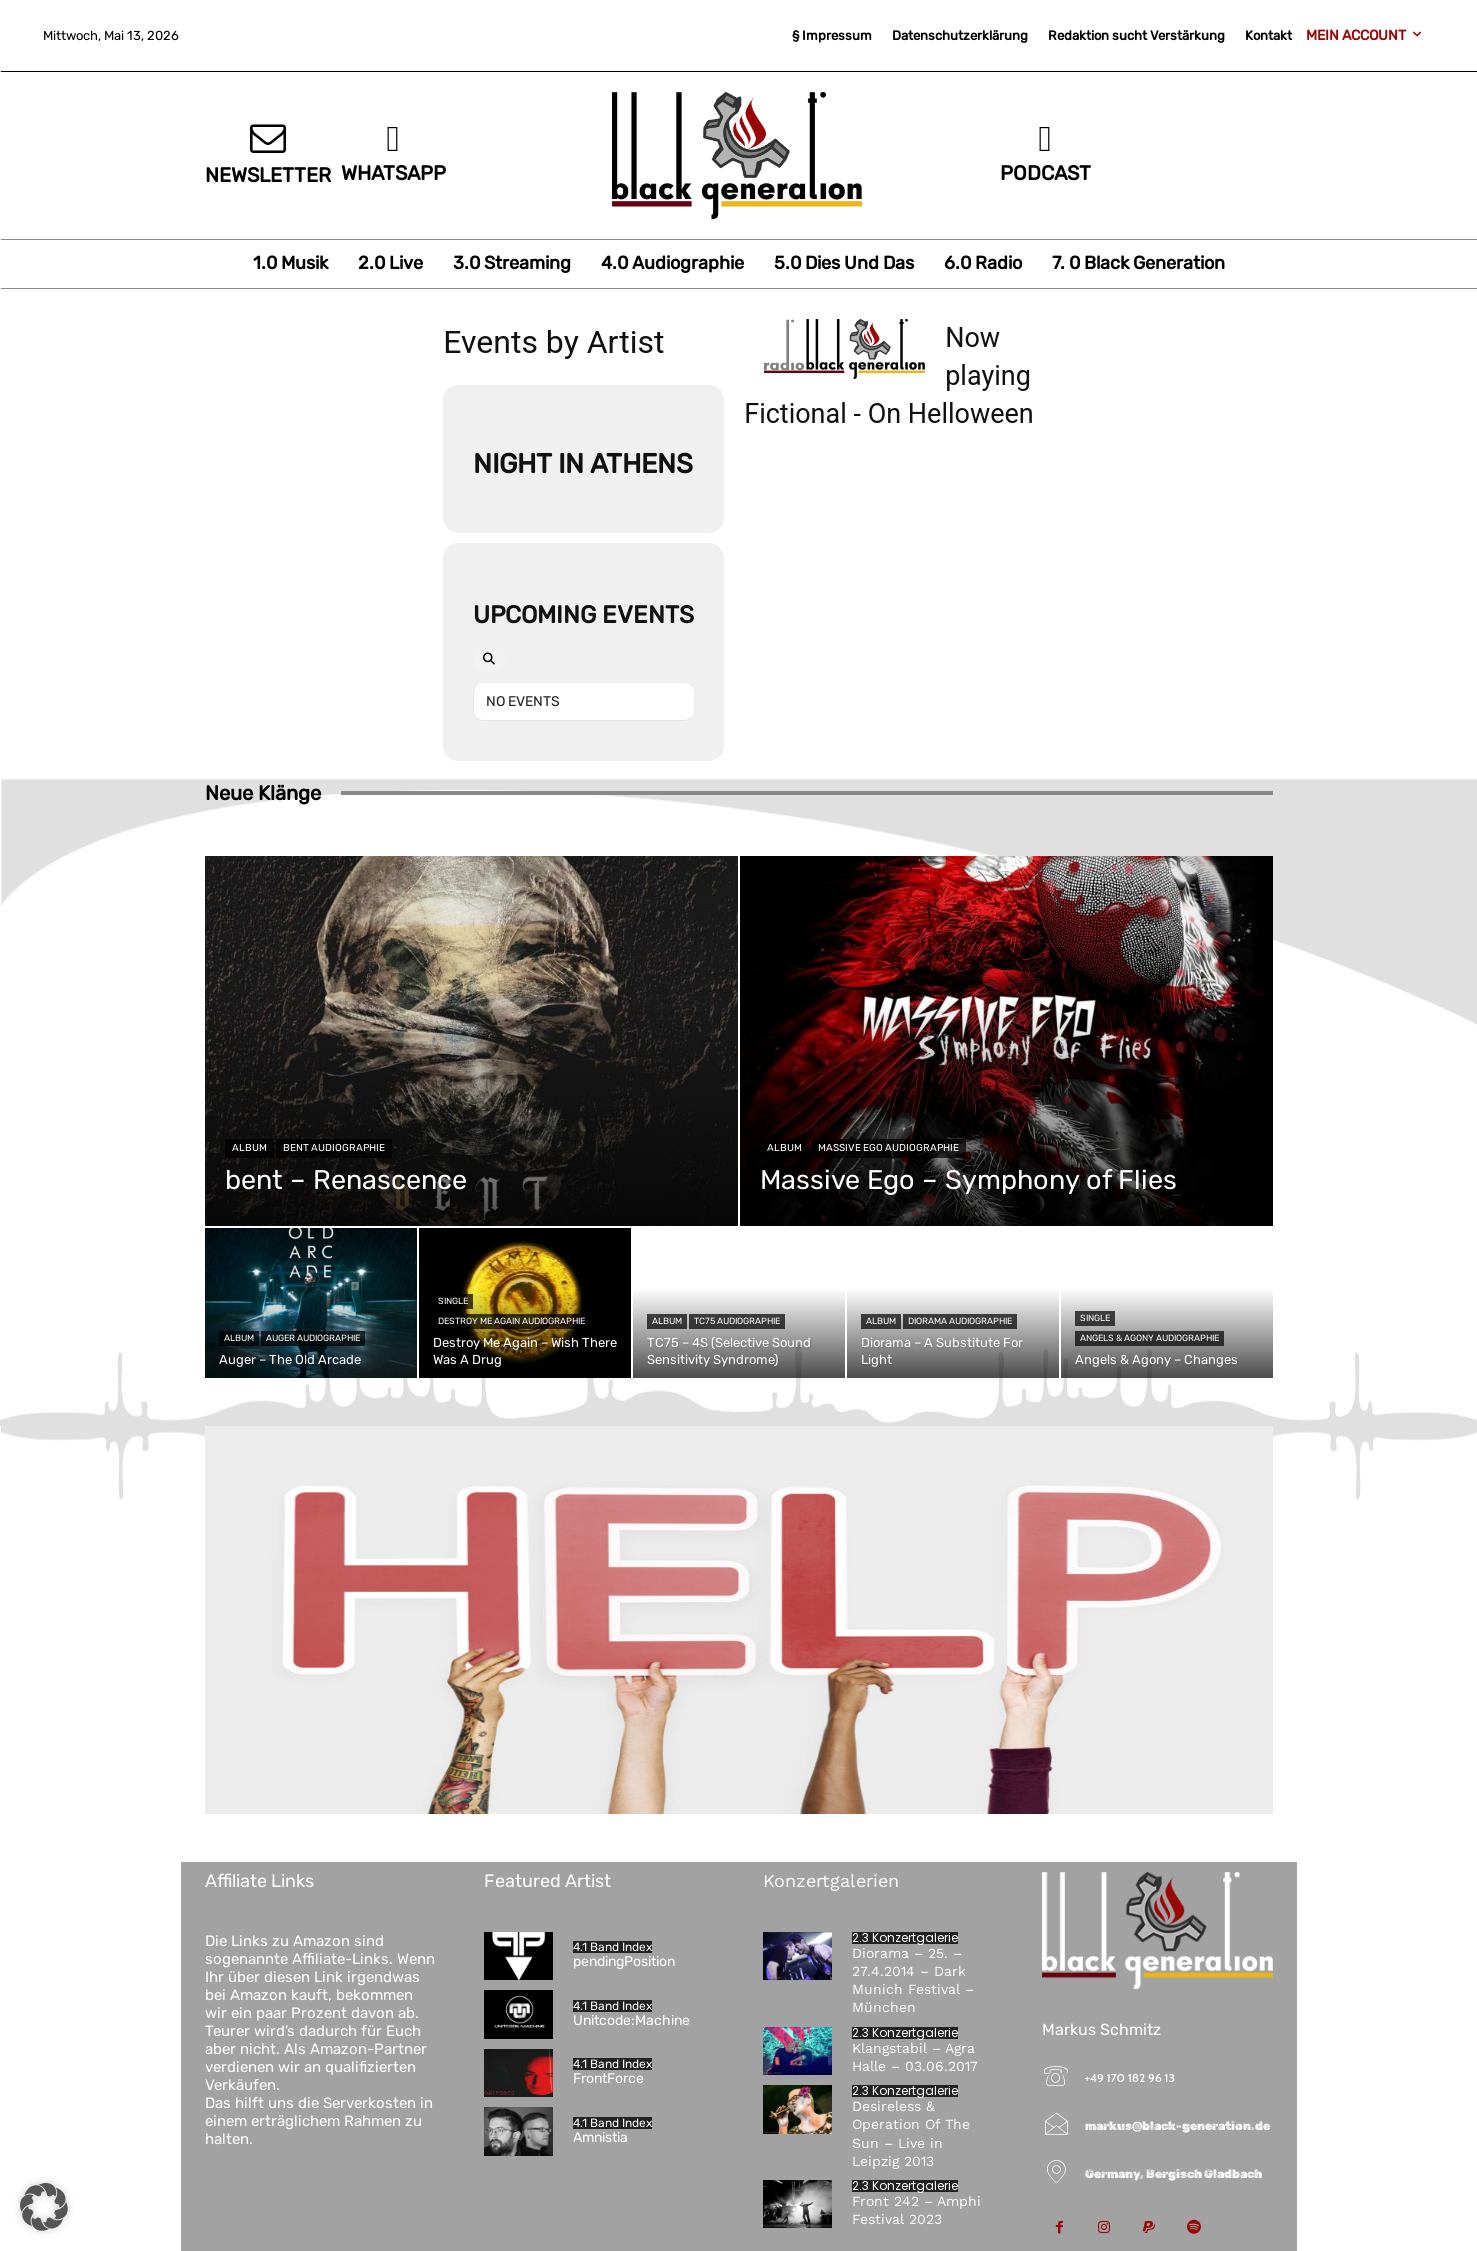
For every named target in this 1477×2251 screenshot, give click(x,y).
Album (249, 1148)
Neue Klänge (263, 793)
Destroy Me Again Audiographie (511, 1321)
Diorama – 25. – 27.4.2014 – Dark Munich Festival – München (913, 1980)
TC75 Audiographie (737, 1321)
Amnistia (600, 2137)
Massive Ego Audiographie (888, 1148)
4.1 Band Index (612, 1947)
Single (453, 1301)
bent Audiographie (334, 1148)
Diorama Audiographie (960, 1321)
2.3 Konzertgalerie (905, 1938)
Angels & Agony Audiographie (1149, 1338)
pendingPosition (624, 1961)
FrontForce (608, 2078)
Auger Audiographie (313, 1338)
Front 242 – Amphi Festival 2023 (916, 2210)
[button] (44, 2207)
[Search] (489, 659)
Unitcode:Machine (631, 2020)
